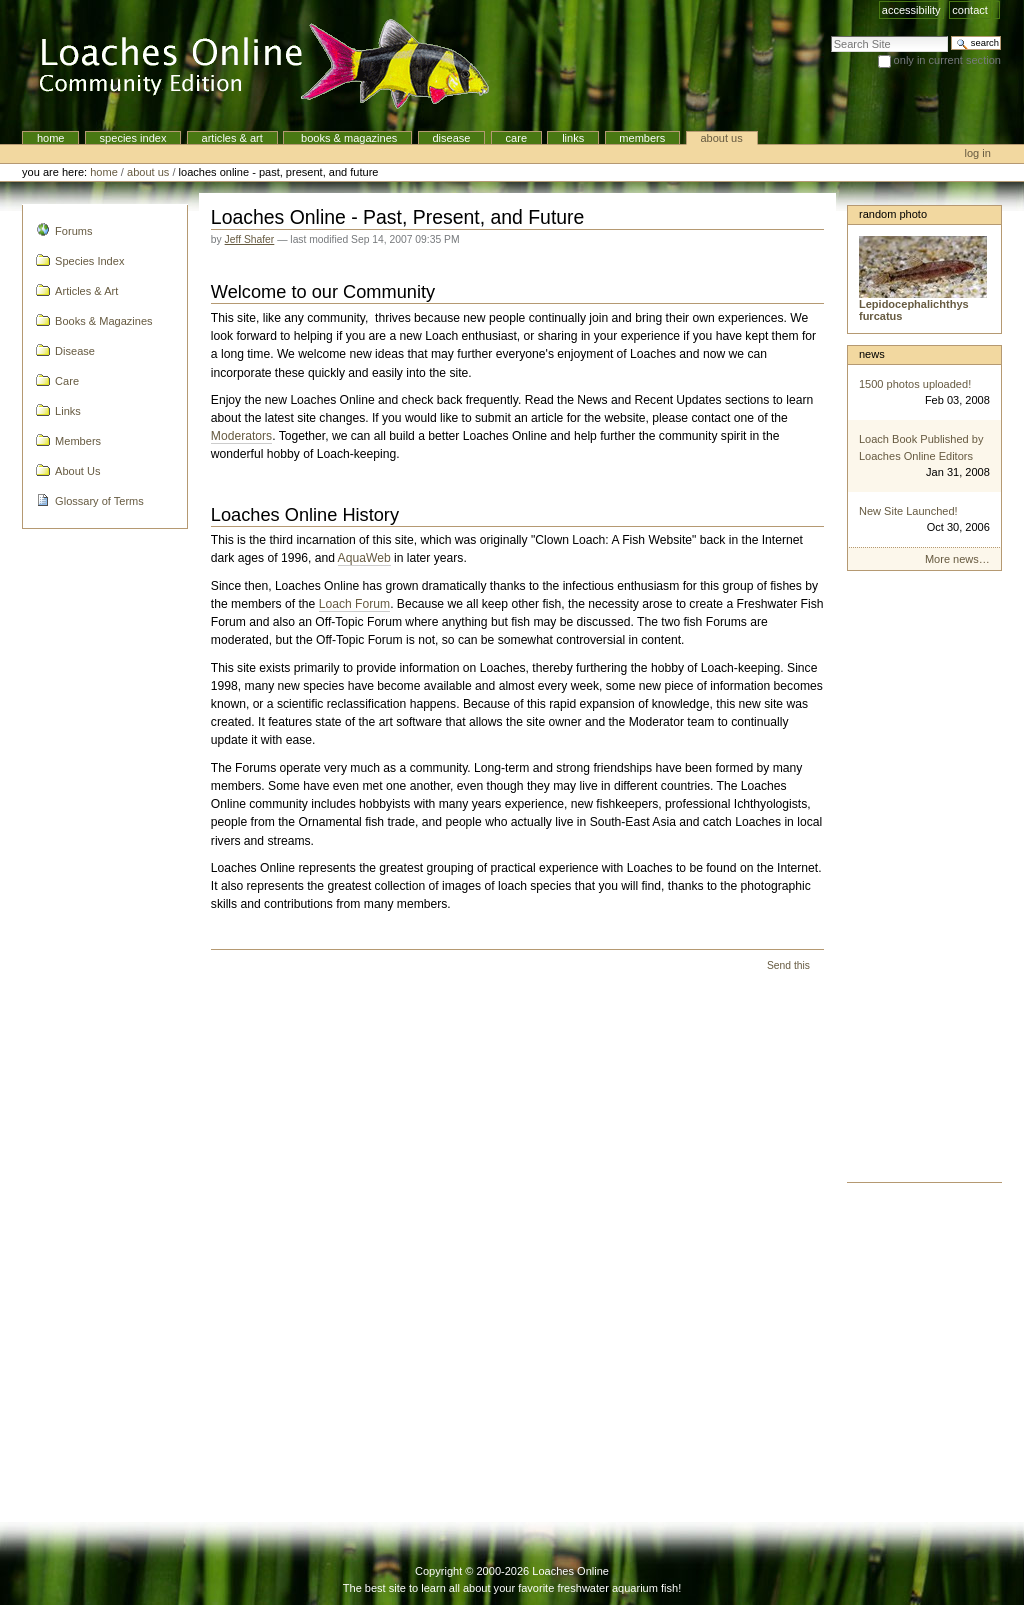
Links (573, 138)
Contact (970, 10)
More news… (957, 559)
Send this (788, 965)
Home (51, 138)
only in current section (947, 60)
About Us (721, 138)
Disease (451, 138)
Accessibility (911, 10)
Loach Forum (354, 604)
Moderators (241, 436)
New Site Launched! (908, 511)
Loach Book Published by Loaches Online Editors (921, 447)
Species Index (133, 138)
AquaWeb (364, 558)
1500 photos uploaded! (915, 384)
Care (516, 138)
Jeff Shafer (250, 239)
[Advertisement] (924, 882)
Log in (978, 153)
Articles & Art (232, 138)
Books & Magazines (347, 138)
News (872, 354)
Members (642, 138)
